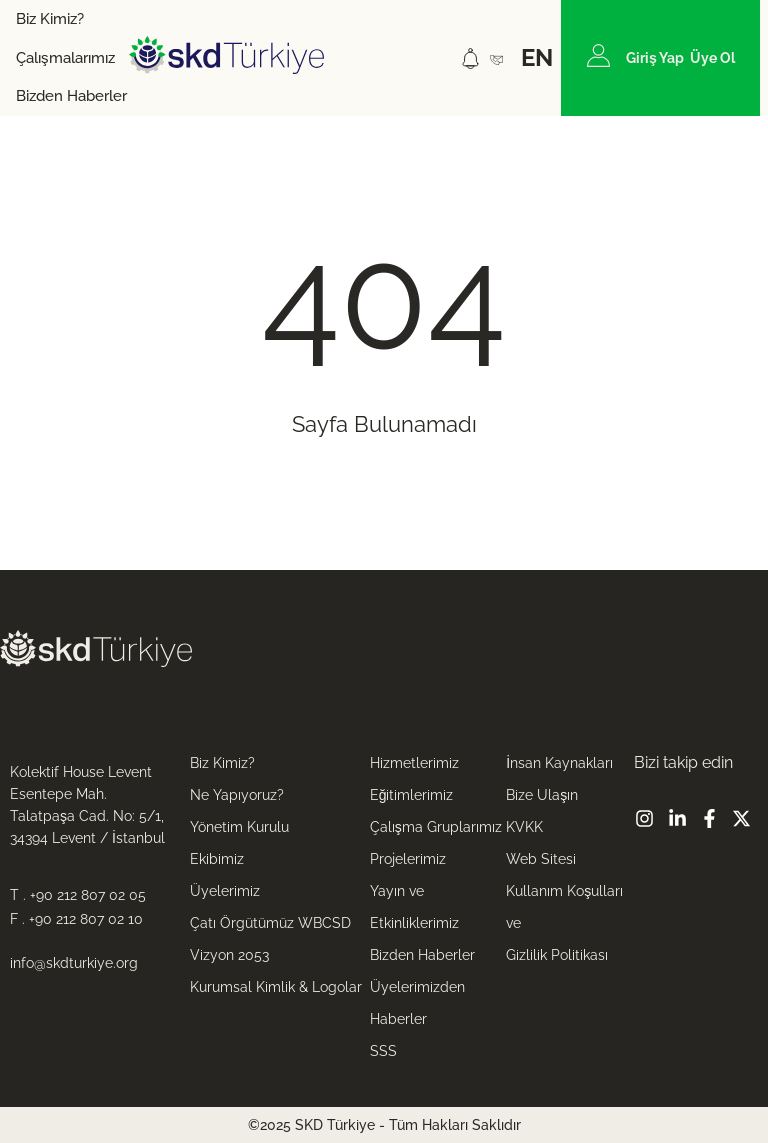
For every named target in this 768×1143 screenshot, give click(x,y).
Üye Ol (712, 58)
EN (537, 57)
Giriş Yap (655, 58)
